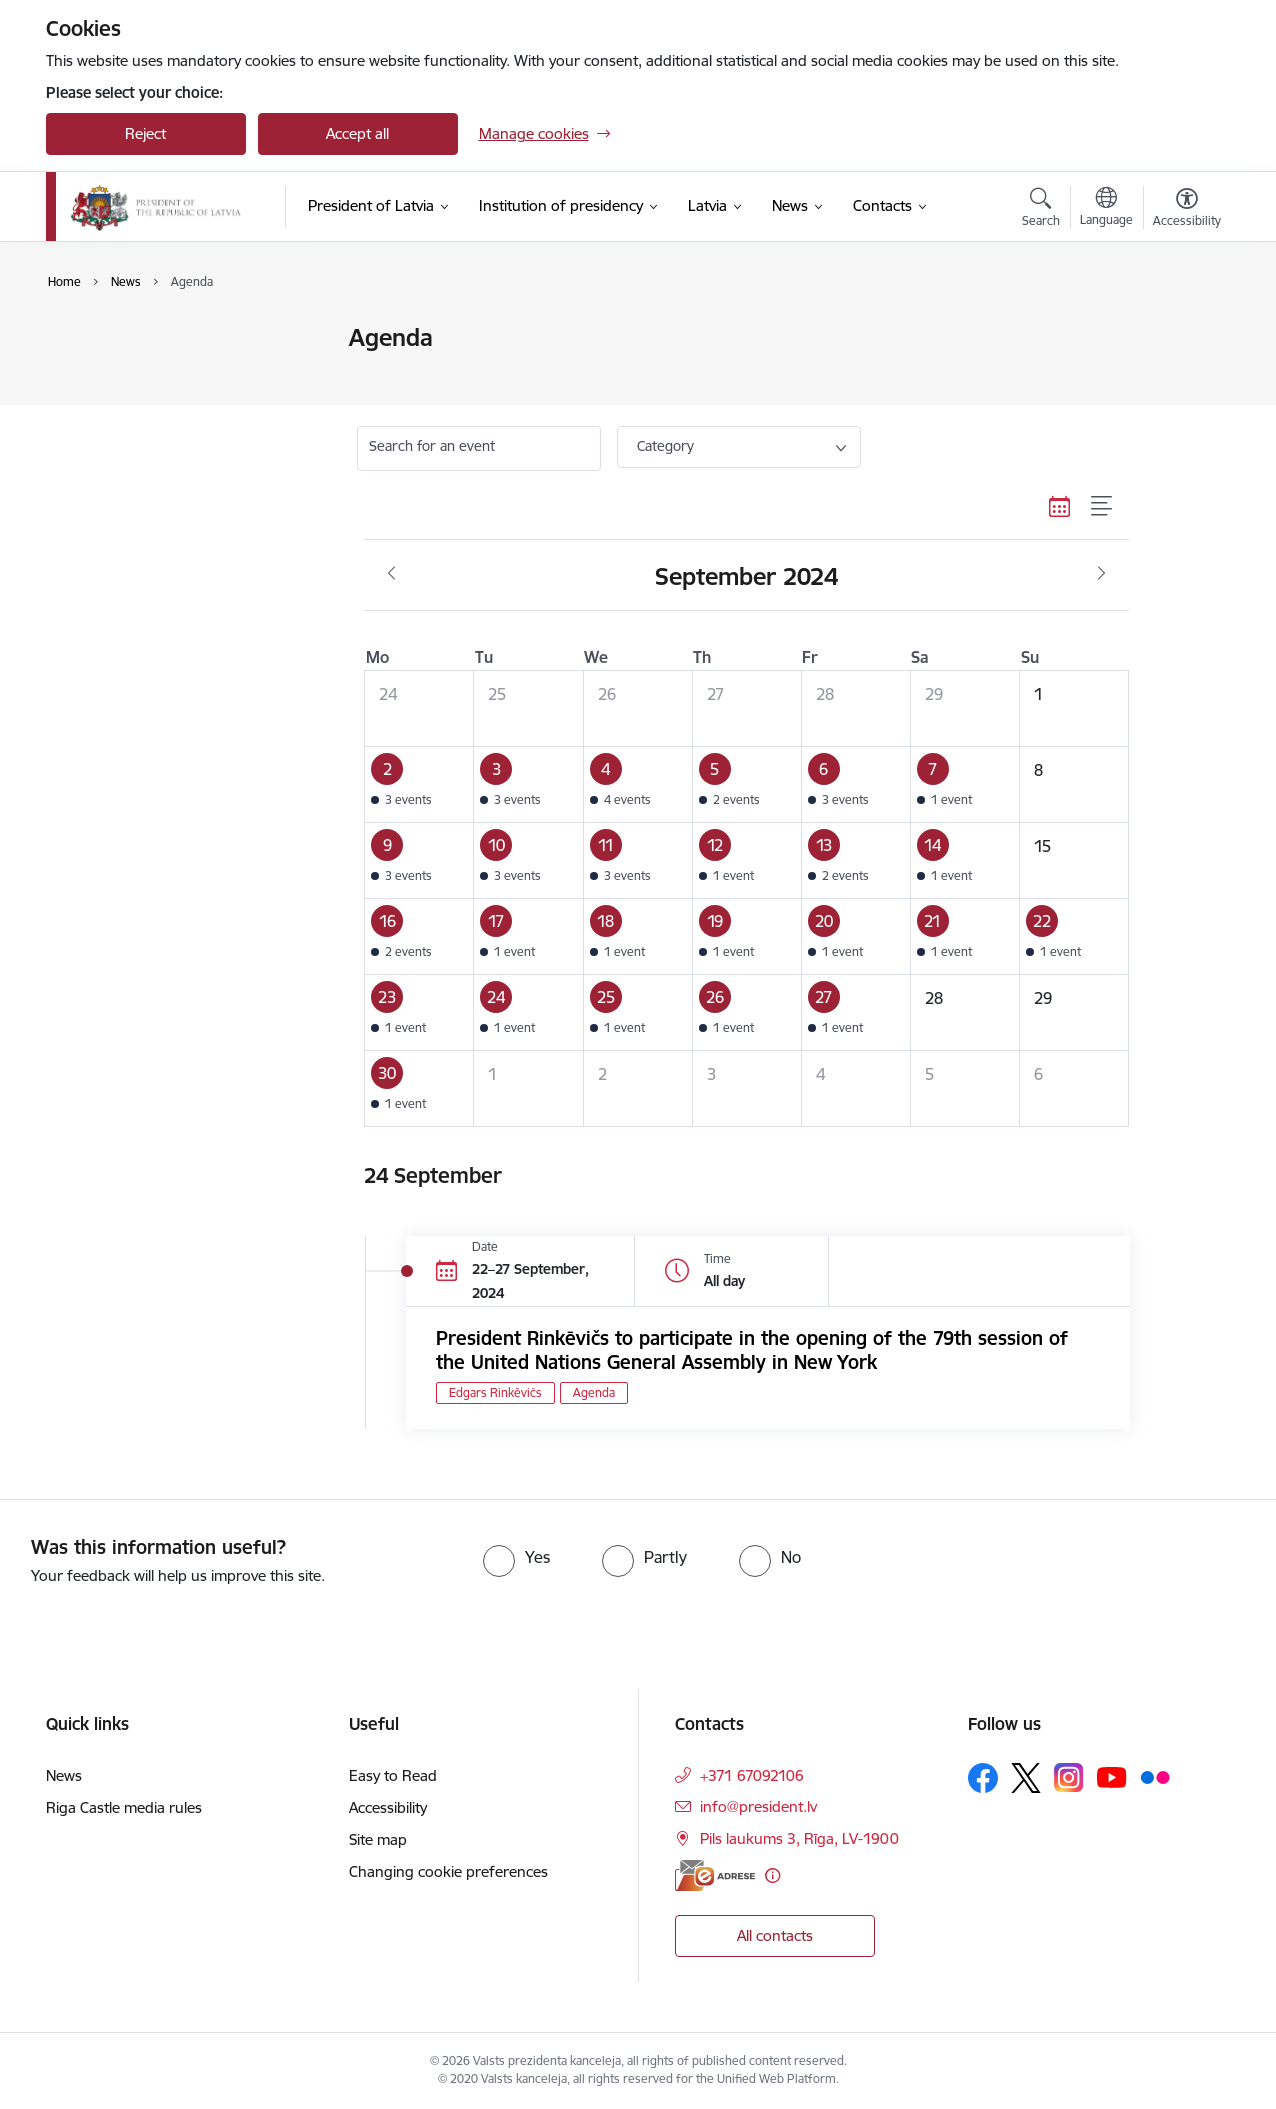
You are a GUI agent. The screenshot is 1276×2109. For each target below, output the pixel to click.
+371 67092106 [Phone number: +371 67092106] (752, 1775)
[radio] (516, 1557)
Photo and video (122, 408)
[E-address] (715, 1875)
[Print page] (1181, 329)
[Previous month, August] (391, 574)
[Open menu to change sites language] (1106, 209)
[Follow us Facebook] (983, 1778)
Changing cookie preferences (448, 1871)
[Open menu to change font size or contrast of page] (1187, 210)
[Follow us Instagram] (1069, 1777)
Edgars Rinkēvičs (495, 1392)
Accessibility (388, 1807)
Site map (378, 1839)
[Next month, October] (1101, 574)
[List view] (1102, 506)
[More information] (772, 1875)
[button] (419, 785)
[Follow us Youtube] (1112, 1777)
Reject (145, 133)
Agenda (93, 373)
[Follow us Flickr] (1155, 1777)
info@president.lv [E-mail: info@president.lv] (758, 1806)
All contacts (775, 1935)
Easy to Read (393, 1775)
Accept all (357, 133)
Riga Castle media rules (124, 1807)
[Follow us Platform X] (1026, 1778)
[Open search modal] (1041, 210)
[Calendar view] (1060, 506)
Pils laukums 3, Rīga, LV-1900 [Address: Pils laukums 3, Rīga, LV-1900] (799, 1838)
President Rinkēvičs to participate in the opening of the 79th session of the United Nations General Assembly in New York (752, 1350)
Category (665, 446)
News (85, 339)
